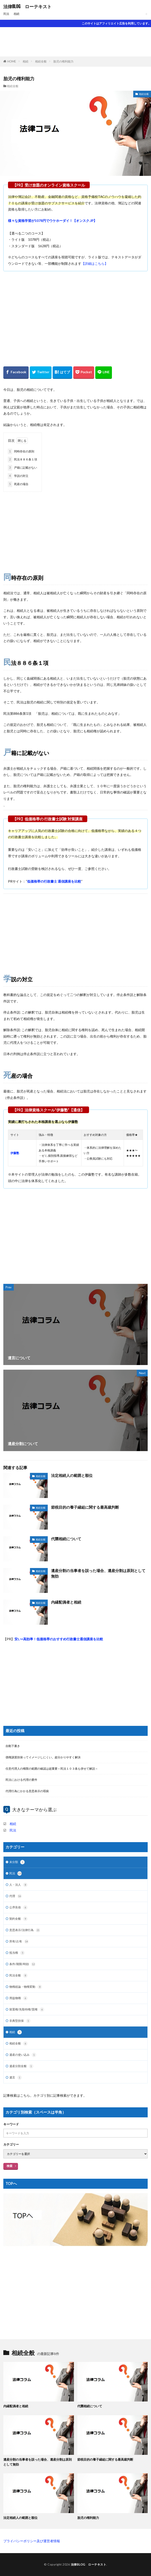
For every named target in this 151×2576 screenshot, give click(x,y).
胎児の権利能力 (63, 61)
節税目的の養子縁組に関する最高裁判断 (85, 1507)
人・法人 (18, 1885)
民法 (6, 14)
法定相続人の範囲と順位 (72, 1475)
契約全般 (18, 1919)
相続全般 (41, 61)
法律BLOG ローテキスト (27, 6)
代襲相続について (66, 1539)
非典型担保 (19, 2021)
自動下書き (13, 1746)
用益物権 (18, 1998)
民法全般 (18, 1975)
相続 (16, 14)
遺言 (15, 2077)
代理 (15, 1896)
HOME (11, 61)
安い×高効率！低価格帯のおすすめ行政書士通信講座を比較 (58, 1639)
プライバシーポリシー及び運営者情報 (31, 2541)
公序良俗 (18, 1907)
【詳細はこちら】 (94, 263)
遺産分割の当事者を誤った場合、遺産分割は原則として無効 (98, 1573)
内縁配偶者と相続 (66, 1602)
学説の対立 (18, 476)
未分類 (17, 1862)
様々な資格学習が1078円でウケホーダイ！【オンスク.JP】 (52, 221)
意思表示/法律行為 (24, 1930)
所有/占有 (19, 1941)
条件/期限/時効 (22, 1964)
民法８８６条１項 (22, 459)
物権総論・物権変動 (25, 1987)
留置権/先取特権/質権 (26, 2009)
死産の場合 (18, 484)
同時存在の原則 (21, 451)
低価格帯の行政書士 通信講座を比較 (54, 881)
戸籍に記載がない (22, 468)
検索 (9, 2166)
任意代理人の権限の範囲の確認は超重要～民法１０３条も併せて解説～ (52, 1768)
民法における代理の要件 (21, 1779)
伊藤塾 (14, 1153)
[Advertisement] (75, 41)
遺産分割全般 (21, 2066)
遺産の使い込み (22, 2055)
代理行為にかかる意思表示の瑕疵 (27, 1791)
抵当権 (17, 1953)
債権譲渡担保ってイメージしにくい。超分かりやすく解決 (43, 1757)
